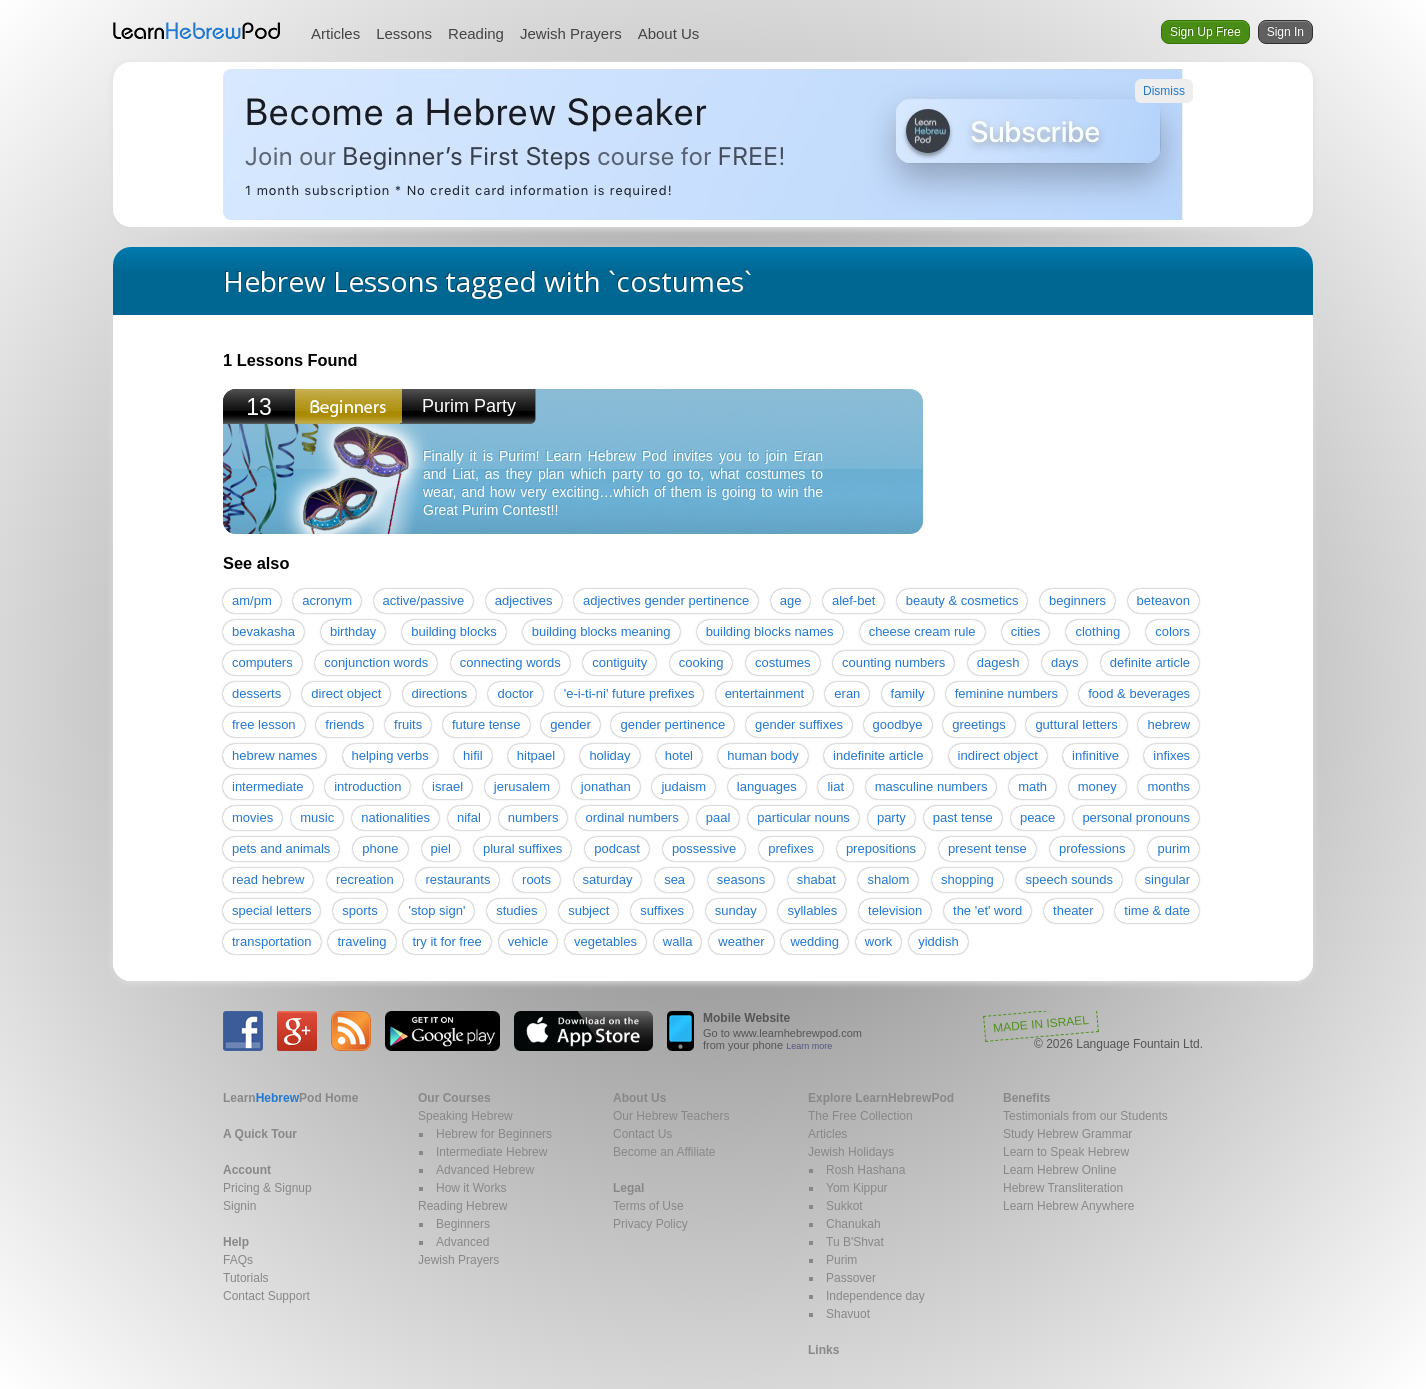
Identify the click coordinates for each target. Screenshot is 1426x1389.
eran (847, 693)
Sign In (1285, 32)
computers (262, 662)
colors (1172, 631)
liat (835, 786)
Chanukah (853, 1224)
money (1097, 786)
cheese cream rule (922, 631)
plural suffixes (522, 848)
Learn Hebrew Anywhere (1068, 1206)
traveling (361, 941)
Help (236, 1242)
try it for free (446, 941)
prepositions (881, 848)
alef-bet (853, 600)
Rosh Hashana (865, 1170)
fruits (408, 724)
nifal (469, 817)
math (1032, 786)
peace (1037, 817)
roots (536, 879)
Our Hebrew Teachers (671, 1116)
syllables (812, 910)
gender (570, 724)
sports (359, 910)
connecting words (510, 662)
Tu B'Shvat (855, 1242)
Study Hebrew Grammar (1067, 1134)
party (891, 817)
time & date (1157, 910)
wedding (814, 941)
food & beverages (1139, 693)
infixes (1171, 755)
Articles (335, 33)
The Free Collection (860, 1116)
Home (290, 1098)
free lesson (264, 724)
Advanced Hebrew (485, 1170)
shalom (888, 879)
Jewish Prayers (571, 33)
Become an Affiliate (664, 1152)
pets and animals (281, 848)
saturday (608, 879)
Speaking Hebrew (465, 1116)
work (878, 941)
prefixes (791, 848)
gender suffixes (799, 724)
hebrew (1168, 724)
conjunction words (376, 662)
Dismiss (1164, 91)
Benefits (1026, 1098)
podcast (617, 848)
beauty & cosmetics (962, 600)
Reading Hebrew (462, 1206)
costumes (783, 662)
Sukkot (844, 1206)
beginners (1077, 600)
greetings (978, 724)
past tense (963, 817)
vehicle (528, 941)
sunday (736, 910)
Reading (476, 33)
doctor (515, 693)
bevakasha (263, 631)
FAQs (238, 1260)
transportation (272, 941)
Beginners (463, 1224)
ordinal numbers (631, 817)
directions (440, 693)
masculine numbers (931, 786)
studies (516, 910)
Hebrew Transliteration (1063, 1188)
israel (447, 786)
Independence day (875, 1296)
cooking (701, 662)
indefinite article (878, 755)
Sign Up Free (1205, 32)
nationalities (395, 817)
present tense (987, 848)
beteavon (1164, 600)
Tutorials (246, 1278)
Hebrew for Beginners (494, 1134)
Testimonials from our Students (1085, 1116)
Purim (841, 1260)
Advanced (462, 1242)
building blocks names (770, 631)
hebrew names (274, 755)
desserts (256, 693)
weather (741, 941)
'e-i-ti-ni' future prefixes (629, 693)
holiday (609, 755)
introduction (367, 786)
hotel (679, 755)
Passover (851, 1278)
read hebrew (268, 879)
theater (1073, 910)
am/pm (252, 600)
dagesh (998, 662)
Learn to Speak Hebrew (1066, 1152)
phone (380, 848)
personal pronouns (1136, 817)
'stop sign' (436, 910)
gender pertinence (672, 724)
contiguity (619, 662)
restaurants (457, 879)
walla (678, 941)
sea (674, 879)
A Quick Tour (260, 1134)
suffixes (662, 910)
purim (1173, 848)
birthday (353, 631)
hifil (473, 755)
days (1064, 662)
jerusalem (522, 786)
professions (1092, 848)
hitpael (536, 755)
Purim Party (469, 406)
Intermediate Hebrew (491, 1152)
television (895, 910)
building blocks (453, 631)
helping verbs (390, 755)
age (791, 600)
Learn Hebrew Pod (197, 31)
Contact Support (266, 1296)
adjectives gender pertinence (666, 600)
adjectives (524, 600)
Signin (239, 1206)
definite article (1150, 662)
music (317, 817)
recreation (365, 879)
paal (718, 817)
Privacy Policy (650, 1224)
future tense (486, 724)
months (1168, 786)
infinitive (1095, 755)
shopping (967, 879)
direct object (346, 693)
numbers (533, 817)
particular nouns (803, 817)
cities (1026, 631)
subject (588, 910)
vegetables (605, 941)
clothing (1097, 631)
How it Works (471, 1188)
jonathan (606, 786)
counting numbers (893, 662)
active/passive (424, 600)
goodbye (898, 724)
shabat (816, 879)
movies (252, 817)
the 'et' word (987, 910)
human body (763, 755)
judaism (683, 786)
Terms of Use (648, 1206)
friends (344, 724)
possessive (704, 848)
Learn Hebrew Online (1059, 1170)
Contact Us (642, 1134)
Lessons (404, 33)
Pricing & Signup (267, 1188)
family (908, 693)
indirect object (998, 755)
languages (767, 786)
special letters (271, 910)
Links (823, 1350)
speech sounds (1068, 879)
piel (441, 848)
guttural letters (1076, 724)
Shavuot (848, 1314)
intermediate (268, 786)
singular (1168, 879)
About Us (669, 33)
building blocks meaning (601, 631)
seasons (741, 879)
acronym (327, 600)
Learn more (809, 1046)
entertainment (765, 693)
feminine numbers (1006, 693)
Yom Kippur (857, 1188)
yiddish (938, 941)
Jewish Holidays (851, 1152)
